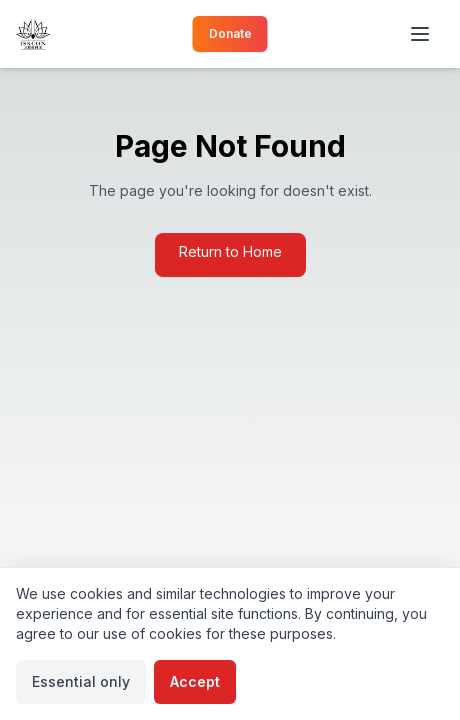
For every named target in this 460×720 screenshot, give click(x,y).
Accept (195, 681)
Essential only (81, 681)
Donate (230, 33)
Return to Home (230, 251)
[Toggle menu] (422, 34)
